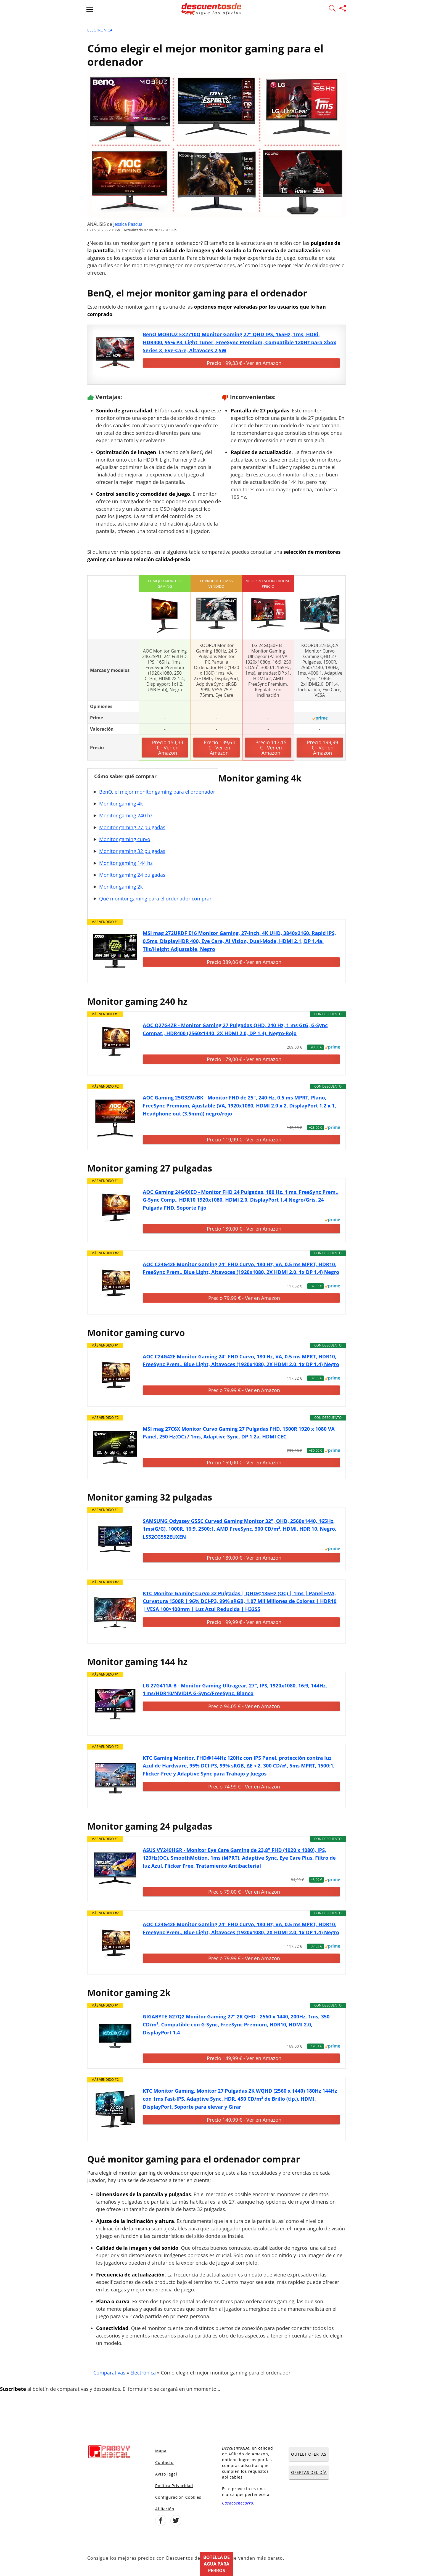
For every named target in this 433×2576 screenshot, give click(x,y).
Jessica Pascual (128, 224)
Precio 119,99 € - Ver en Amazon (244, 1139)
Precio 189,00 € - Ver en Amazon (244, 1557)
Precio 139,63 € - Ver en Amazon (219, 747)
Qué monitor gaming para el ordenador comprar (155, 898)
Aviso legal (166, 2474)
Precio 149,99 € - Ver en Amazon (244, 2058)
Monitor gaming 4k (121, 803)
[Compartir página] (342, 9)
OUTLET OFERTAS (308, 2454)
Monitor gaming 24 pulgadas (132, 874)
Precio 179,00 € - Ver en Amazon (244, 1059)
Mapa (161, 2450)
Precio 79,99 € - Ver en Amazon (244, 1298)
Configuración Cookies (178, 2497)
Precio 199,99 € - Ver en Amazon (322, 747)
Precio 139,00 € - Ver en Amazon (244, 1228)
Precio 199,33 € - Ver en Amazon (244, 363)
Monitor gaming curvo (124, 839)
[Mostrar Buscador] (332, 9)
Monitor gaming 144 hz (125, 863)
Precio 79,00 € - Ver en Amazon (244, 1891)
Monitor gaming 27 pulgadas (132, 827)
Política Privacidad (174, 2485)
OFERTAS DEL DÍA (309, 2472)
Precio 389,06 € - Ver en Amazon (244, 962)
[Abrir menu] (89, 9)
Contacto (164, 2462)
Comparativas (109, 2372)
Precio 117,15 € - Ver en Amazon (270, 747)
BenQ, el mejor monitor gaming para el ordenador (157, 791)
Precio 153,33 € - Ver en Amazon (167, 747)
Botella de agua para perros (216, 2564)
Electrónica (99, 30)
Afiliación (164, 2508)
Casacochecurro (237, 2503)
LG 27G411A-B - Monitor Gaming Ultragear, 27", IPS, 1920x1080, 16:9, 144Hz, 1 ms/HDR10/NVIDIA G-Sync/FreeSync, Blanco (235, 1689)
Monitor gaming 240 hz (125, 815)
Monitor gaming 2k (121, 886)
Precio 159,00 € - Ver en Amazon (244, 1462)
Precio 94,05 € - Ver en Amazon (244, 1706)
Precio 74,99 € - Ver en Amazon (244, 1786)
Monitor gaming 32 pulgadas (132, 851)
